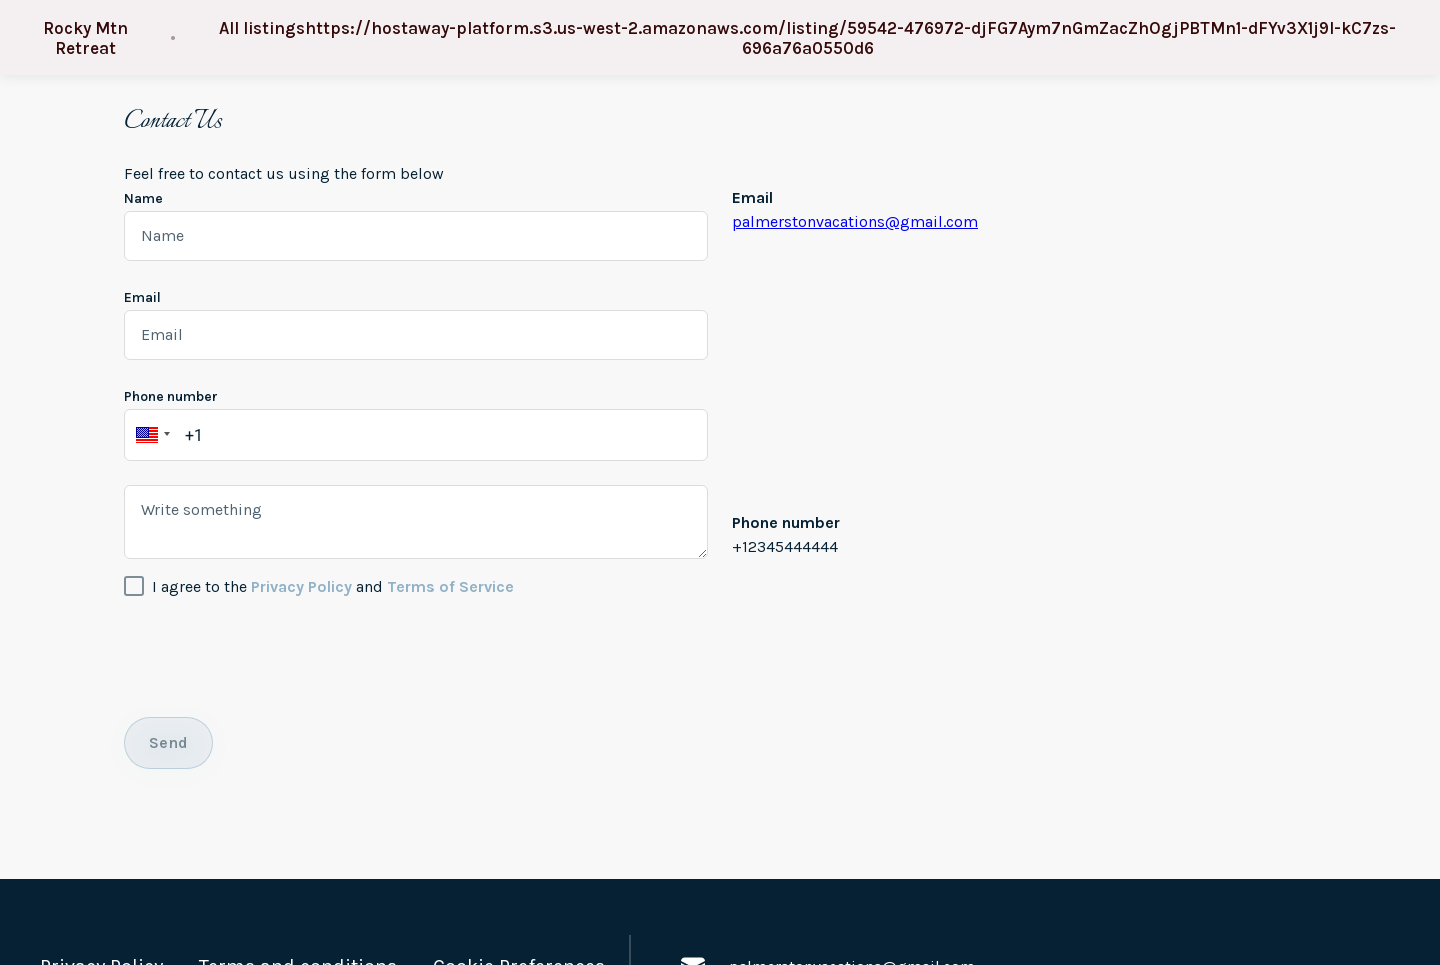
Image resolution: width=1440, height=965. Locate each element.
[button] (150, 435)
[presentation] (276, 654)
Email (142, 297)
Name (143, 198)
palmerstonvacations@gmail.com (855, 221)
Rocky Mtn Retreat (85, 38)
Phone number (171, 396)
